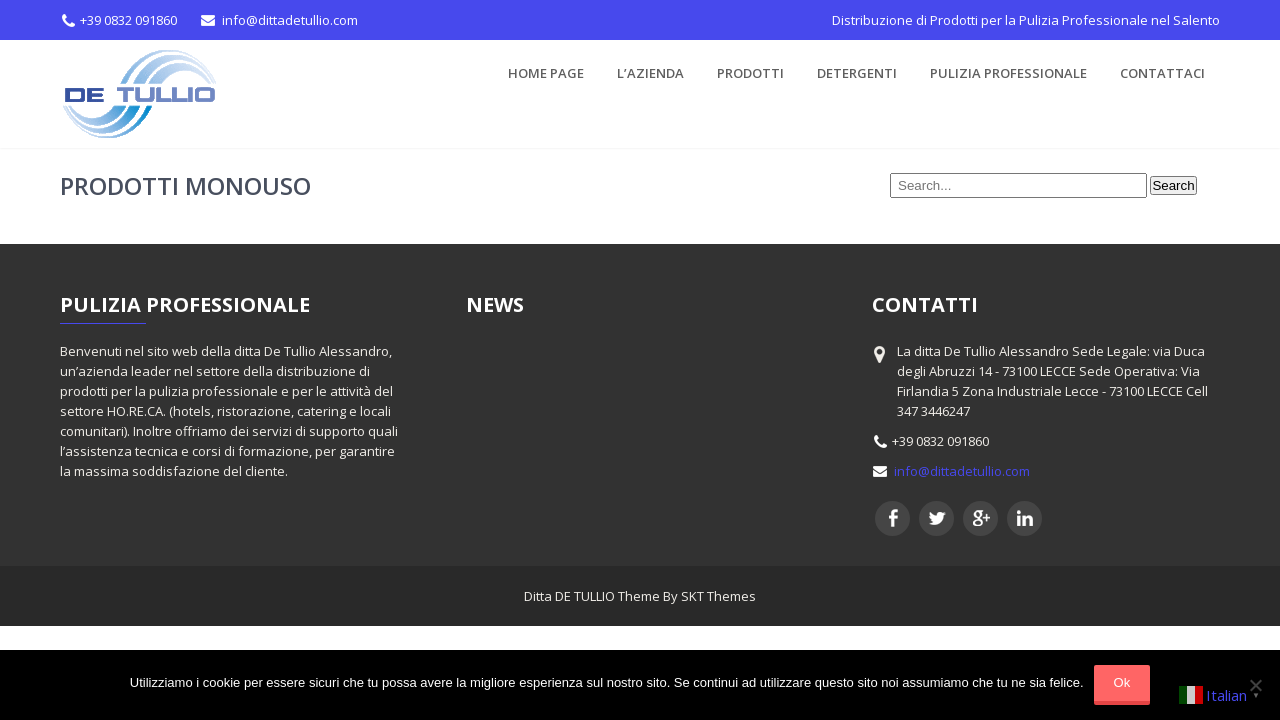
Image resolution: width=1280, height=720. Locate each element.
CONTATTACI (1162, 73)
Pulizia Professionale (1008, 73)
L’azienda (650, 73)
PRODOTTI (750, 73)
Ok (1122, 682)
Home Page (546, 73)
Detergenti (857, 73)
